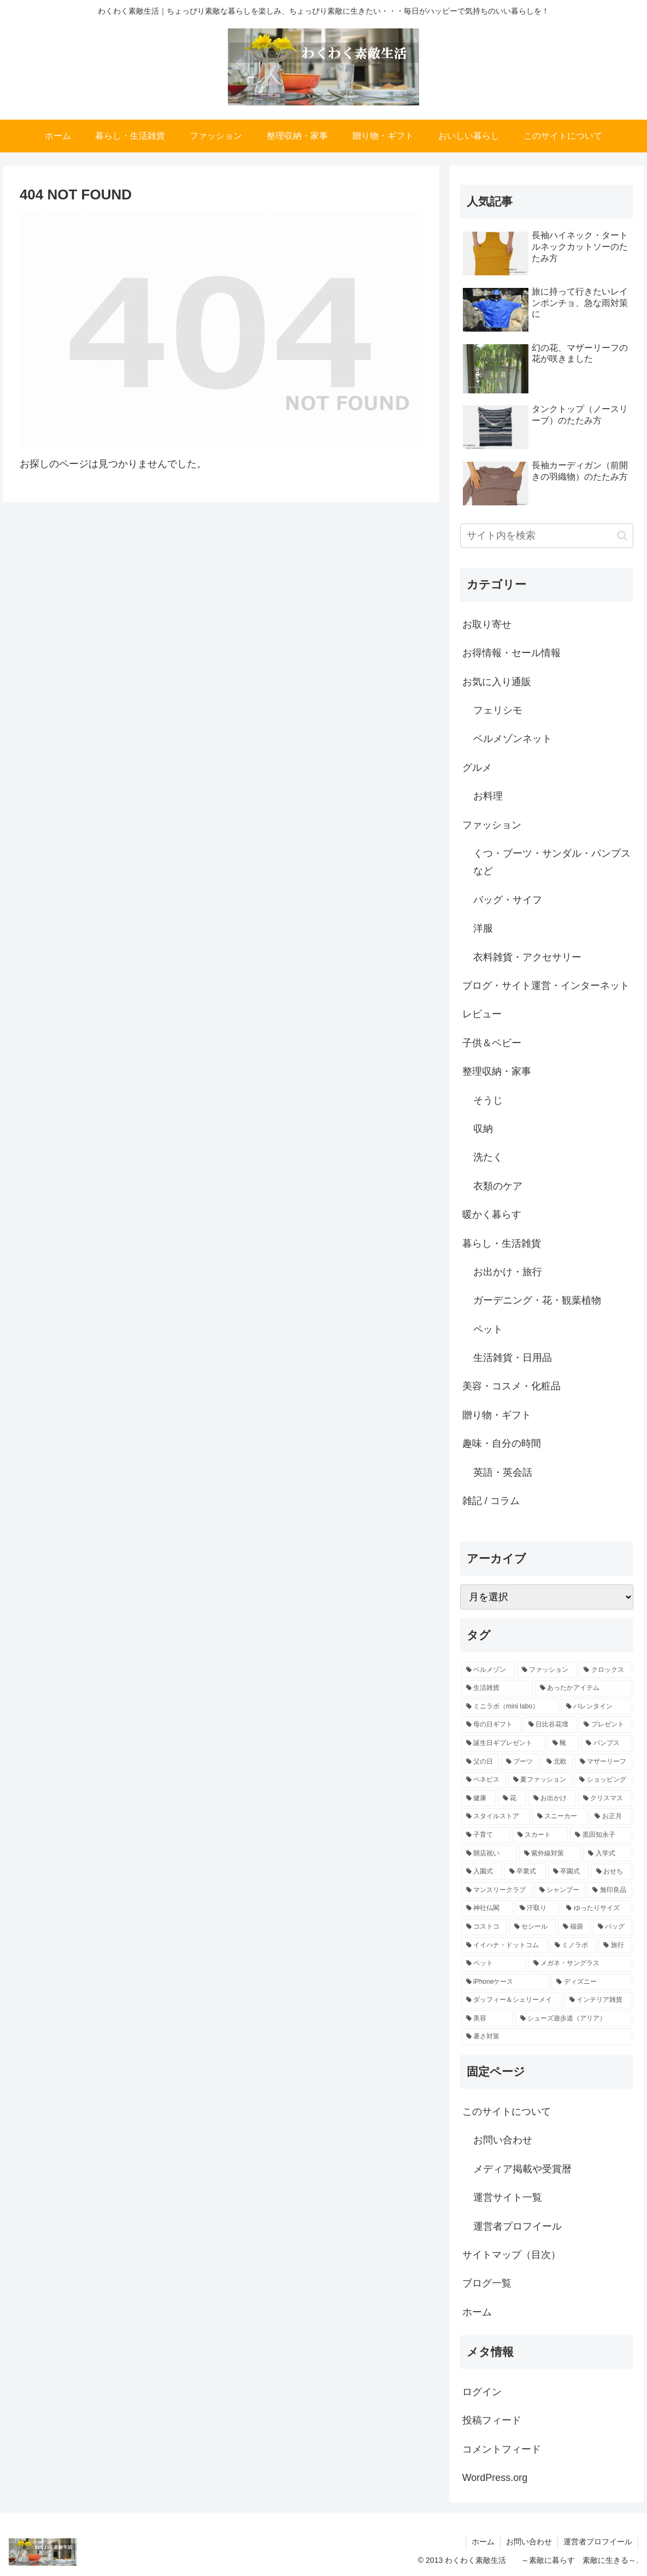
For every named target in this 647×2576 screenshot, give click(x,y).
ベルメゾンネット (512, 738)
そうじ (488, 1100)
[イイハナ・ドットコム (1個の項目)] (504, 1945)
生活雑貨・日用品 (512, 1357)
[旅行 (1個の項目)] (615, 1945)
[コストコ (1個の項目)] (484, 1927)
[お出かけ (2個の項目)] (552, 1798)
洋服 (483, 928)
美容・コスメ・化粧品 (511, 1386)
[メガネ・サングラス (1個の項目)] (580, 1963)
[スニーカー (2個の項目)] (560, 1816)
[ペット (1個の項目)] (493, 1963)
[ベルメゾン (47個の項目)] (488, 1670)
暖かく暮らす (491, 1214)
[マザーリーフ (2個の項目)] (603, 1762)
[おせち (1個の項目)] (611, 1872)
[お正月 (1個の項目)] (611, 1816)
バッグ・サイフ (507, 899)
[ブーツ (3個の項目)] (520, 1762)
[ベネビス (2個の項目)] (483, 1780)
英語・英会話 (502, 1472)
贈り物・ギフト (496, 1415)
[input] (547, 535)
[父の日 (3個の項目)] (480, 1762)
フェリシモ (497, 710)
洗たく (488, 1157)
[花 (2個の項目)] (512, 1798)
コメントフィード (501, 2449)
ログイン (482, 2391)
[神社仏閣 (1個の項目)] (487, 1908)
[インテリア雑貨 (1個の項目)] (598, 2000)
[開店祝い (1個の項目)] (489, 1854)
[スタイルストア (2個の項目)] (495, 1816)
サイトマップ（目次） (511, 2254)
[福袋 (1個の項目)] (574, 1927)
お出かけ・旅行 (507, 1271)
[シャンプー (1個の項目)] (560, 1890)
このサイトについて (506, 2111)
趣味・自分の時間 (501, 1443)
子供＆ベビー (491, 1043)
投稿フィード (491, 2420)
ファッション (491, 825)
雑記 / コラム (491, 1500)
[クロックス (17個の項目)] (605, 1670)
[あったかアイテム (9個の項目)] (584, 1688)
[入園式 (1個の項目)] (481, 1872)
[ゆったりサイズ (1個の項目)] (596, 1908)
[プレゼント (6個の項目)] (605, 1725)
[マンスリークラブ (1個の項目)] (496, 1890)
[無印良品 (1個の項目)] (609, 1890)
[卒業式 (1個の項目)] (524, 1872)
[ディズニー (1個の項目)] (591, 1982)
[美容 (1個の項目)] (487, 2019)
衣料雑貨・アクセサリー (527, 957)
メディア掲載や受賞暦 (522, 2169)
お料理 (488, 796)
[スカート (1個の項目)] (540, 1835)
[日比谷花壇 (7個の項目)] (550, 1725)
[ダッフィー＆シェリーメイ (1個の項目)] (511, 2000)
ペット (488, 1329)
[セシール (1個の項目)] (532, 1927)
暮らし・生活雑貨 (501, 1243)
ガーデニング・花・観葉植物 (537, 1300)
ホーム (477, 2312)
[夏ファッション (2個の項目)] (540, 1780)
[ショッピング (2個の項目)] (603, 1780)
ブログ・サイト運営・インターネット (546, 985)
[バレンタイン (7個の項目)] (597, 1707)
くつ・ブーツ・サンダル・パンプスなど (552, 862)
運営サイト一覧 (507, 2197)
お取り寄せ (486, 624)
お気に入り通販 (496, 681)
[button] (622, 535)
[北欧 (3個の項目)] (557, 1762)
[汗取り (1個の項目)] (537, 1908)
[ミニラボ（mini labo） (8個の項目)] (510, 1707)
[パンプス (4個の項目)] (606, 1743)
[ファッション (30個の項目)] (547, 1670)
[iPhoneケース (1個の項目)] (505, 1982)
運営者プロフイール (517, 2226)
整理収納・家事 (496, 1071)
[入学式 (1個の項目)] (607, 1854)
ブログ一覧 (486, 2283)
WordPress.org (495, 2477)
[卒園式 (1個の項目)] (568, 1872)
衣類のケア (497, 1186)
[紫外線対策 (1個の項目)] (550, 1854)
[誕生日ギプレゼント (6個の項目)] (503, 1743)
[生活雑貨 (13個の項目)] (497, 1688)
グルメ (477, 767)
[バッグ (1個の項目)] (612, 1927)
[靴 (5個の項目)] (563, 1743)
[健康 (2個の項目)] (478, 1798)
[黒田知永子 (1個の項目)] (601, 1835)
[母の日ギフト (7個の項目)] (491, 1725)
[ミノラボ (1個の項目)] (573, 1945)
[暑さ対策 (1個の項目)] (547, 2037)
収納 (483, 1128)
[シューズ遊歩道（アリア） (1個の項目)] (574, 2019)
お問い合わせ (502, 2140)
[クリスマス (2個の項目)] (605, 1798)
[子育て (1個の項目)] (485, 1835)
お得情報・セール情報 (511, 652)
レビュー (482, 1014)
